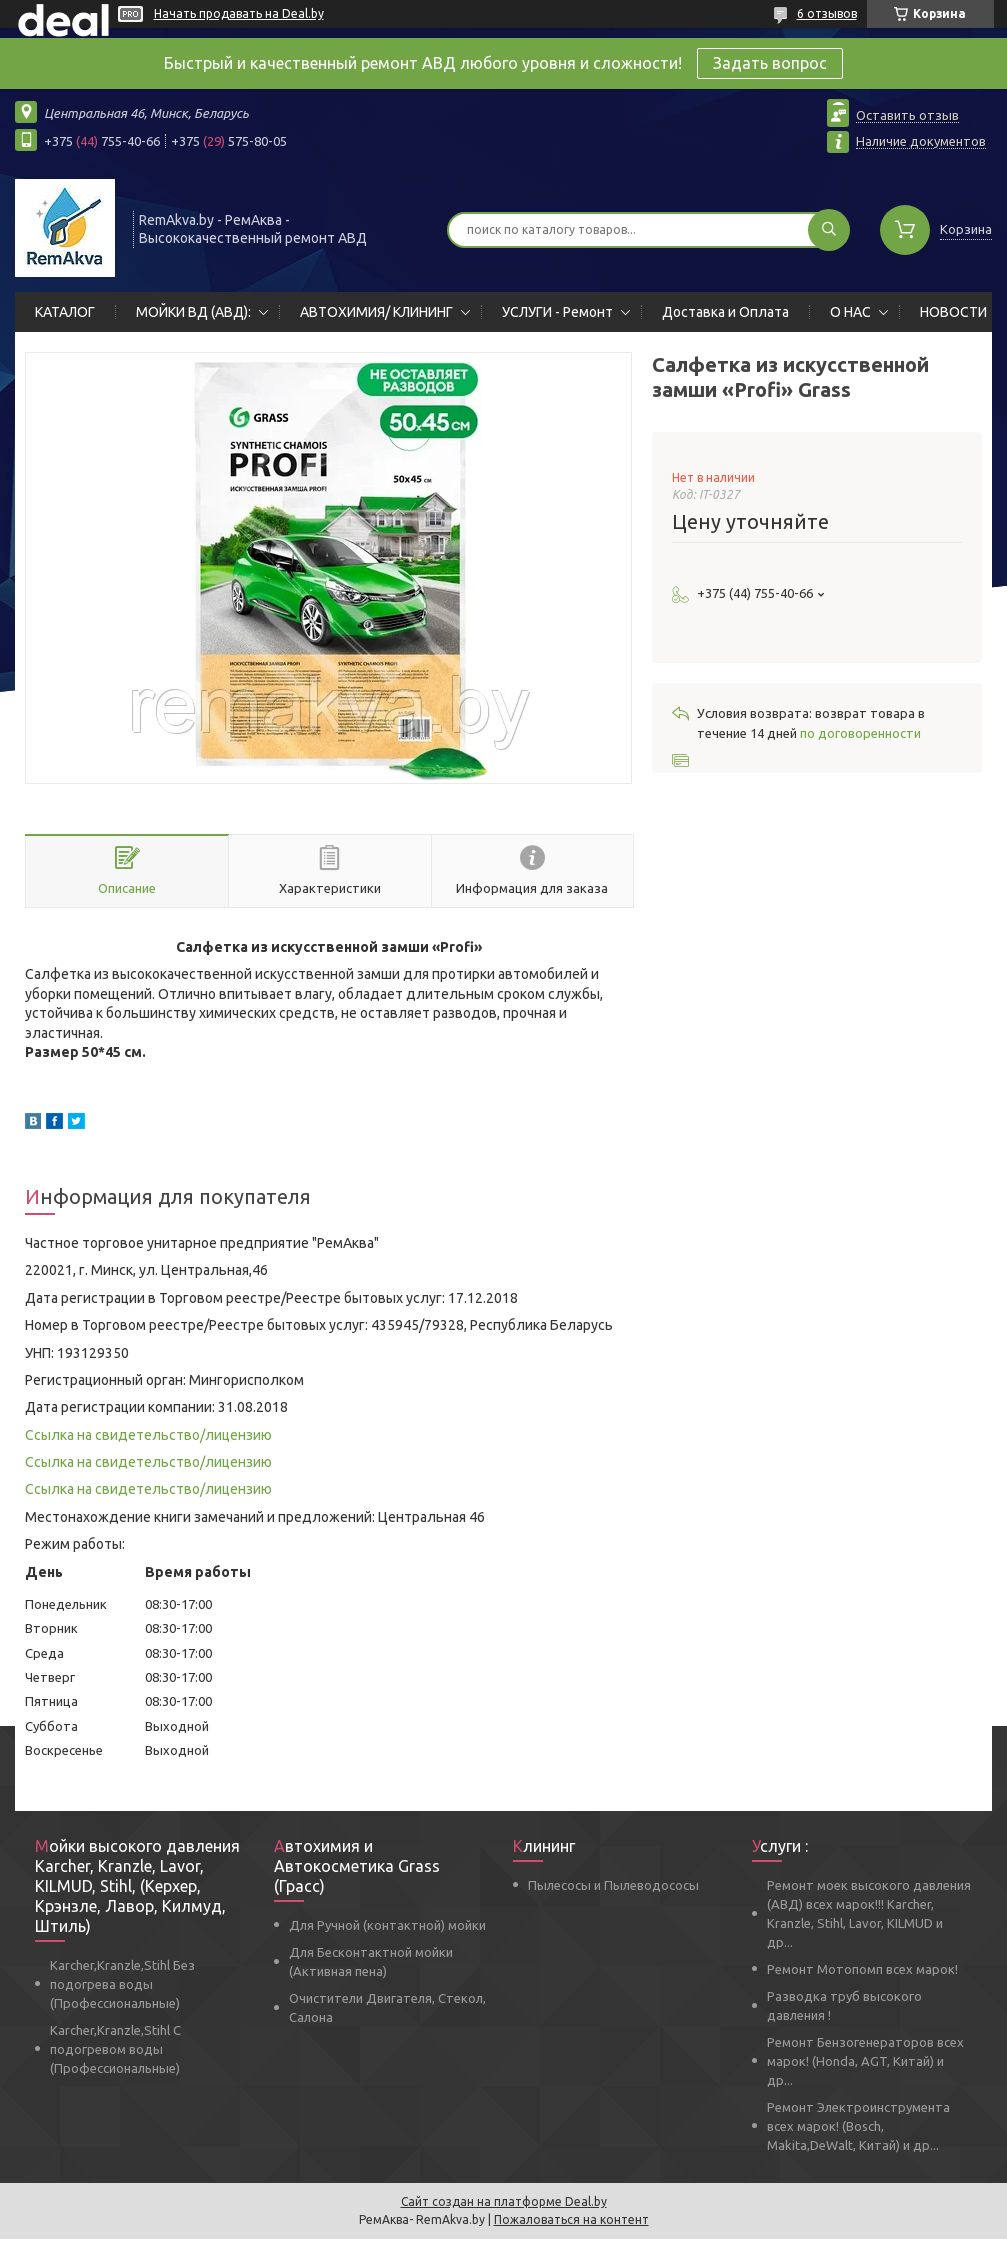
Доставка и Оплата (725, 312)
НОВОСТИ (953, 312)
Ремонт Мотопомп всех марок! (862, 1969)
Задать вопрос (770, 63)
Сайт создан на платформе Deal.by (504, 2201)
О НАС (850, 312)
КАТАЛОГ (65, 312)
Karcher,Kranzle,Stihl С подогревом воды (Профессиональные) (115, 2049)
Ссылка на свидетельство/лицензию (148, 1435)
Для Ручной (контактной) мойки (387, 1925)
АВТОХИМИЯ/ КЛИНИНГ (376, 312)
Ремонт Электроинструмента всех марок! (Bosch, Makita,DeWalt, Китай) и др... (858, 2126)
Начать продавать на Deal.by (239, 13)
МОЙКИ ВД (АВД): (193, 312)
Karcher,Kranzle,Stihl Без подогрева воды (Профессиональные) (122, 1984)
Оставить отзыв (907, 115)
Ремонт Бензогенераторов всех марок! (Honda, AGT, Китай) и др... (865, 2061)
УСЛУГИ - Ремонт (557, 312)
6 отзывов (827, 13)
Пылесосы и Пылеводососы (613, 1885)
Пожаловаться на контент (571, 2219)
